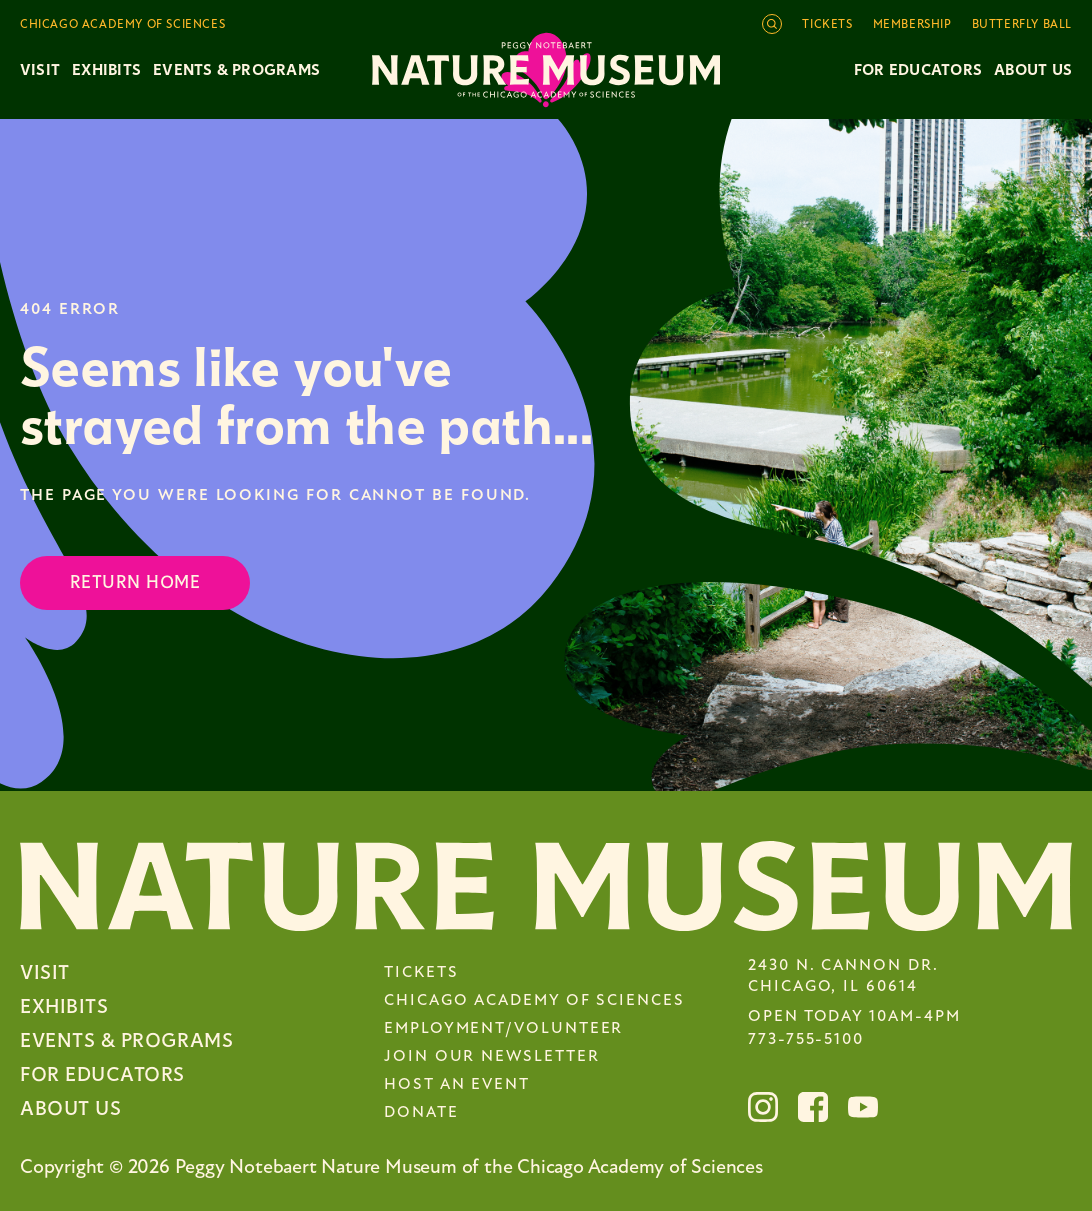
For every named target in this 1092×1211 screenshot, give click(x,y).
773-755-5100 (806, 1040)
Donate (421, 1113)
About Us (1033, 70)
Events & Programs (126, 1040)
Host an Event (457, 1085)
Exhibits (106, 70)
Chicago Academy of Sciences (534, 1001)
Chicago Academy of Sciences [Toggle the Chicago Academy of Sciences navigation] (122, 25)
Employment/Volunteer (503, 1029)
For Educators (918, 70)
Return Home (135, 582)
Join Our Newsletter (491, 1057)
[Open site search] (772, 24)
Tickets (827, 25)
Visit (45, 972)
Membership (912, 25)
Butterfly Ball (1022, 25)
